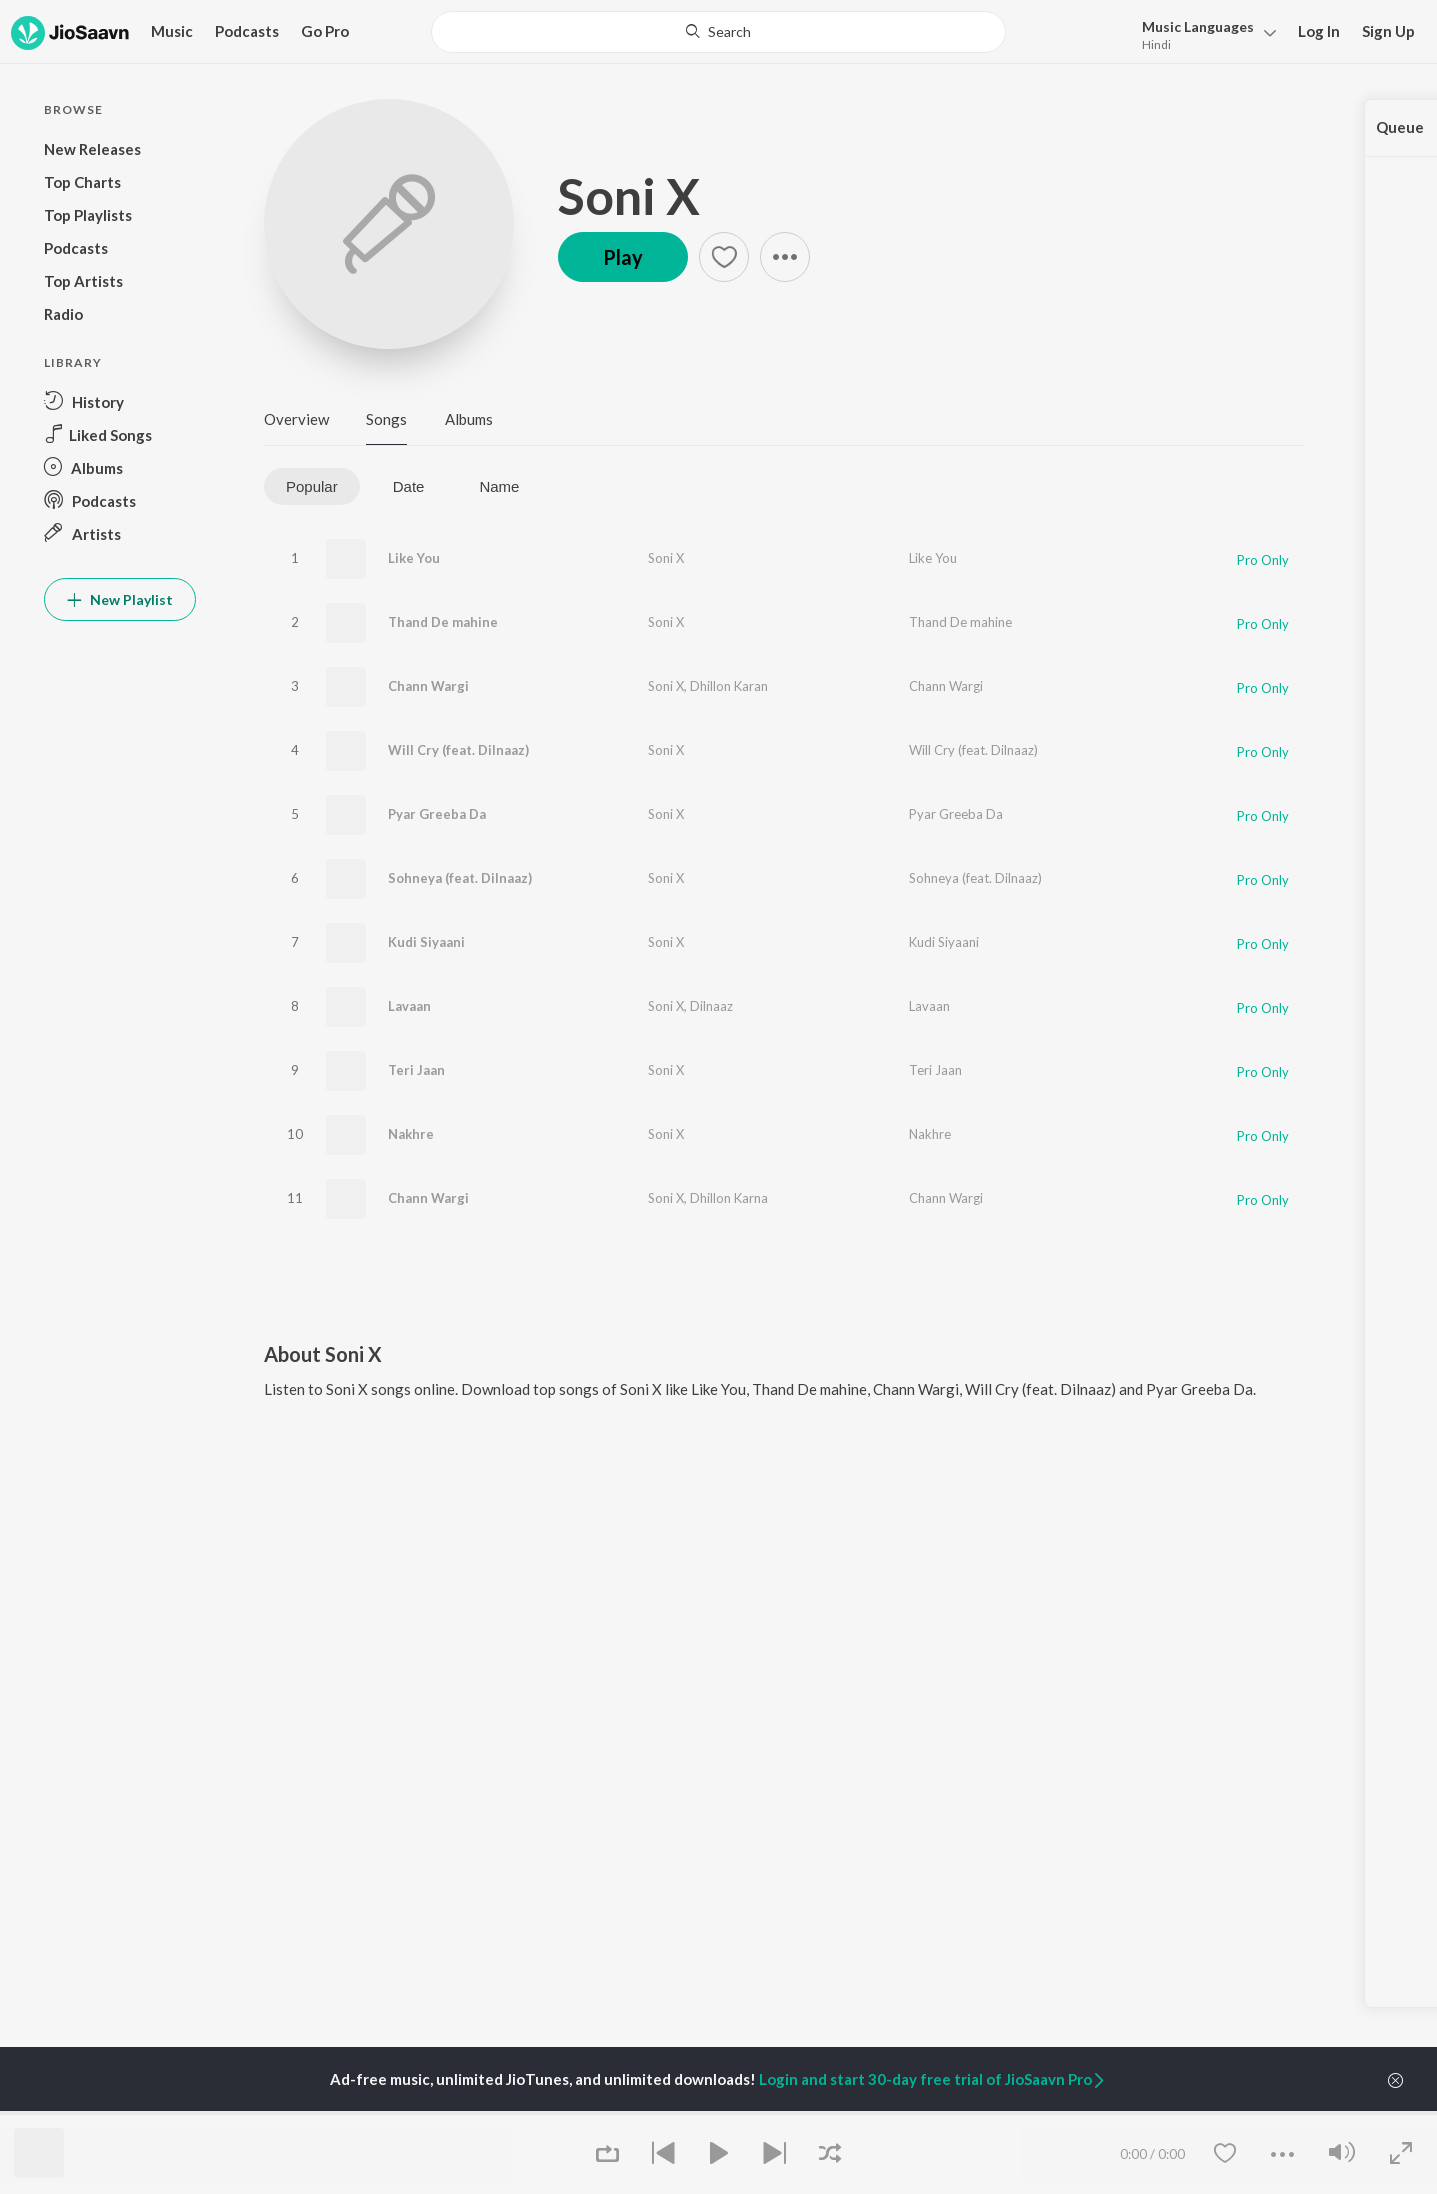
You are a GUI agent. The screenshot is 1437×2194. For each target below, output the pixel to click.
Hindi (1156, 44)
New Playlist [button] (120, 599)
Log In (1319, 31)
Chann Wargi (428, 686)
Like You (414, 558)
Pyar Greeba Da (437, 814)
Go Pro (325, 31)
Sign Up (1388, 31)
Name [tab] (499, 486)
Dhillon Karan (729, 686)
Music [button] (172, 31)
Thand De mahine (443, 622)
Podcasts (247, 31)
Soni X (629, 196)
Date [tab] (409, 486)
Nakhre (411, 1134)
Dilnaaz (711, 1006)
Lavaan (409, 1006)
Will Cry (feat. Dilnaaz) (458, 750)
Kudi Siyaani (426, 942)
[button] (1203, 33)
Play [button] (623, 257)
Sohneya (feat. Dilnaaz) (460, 878)
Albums (469, 419)
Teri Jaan (416, 1070)
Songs (386, 419)
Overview (296, 419)
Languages (1198, 26)
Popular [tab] (312, 486)
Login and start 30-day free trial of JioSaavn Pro (933, 2079)
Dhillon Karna (729, 1198)
